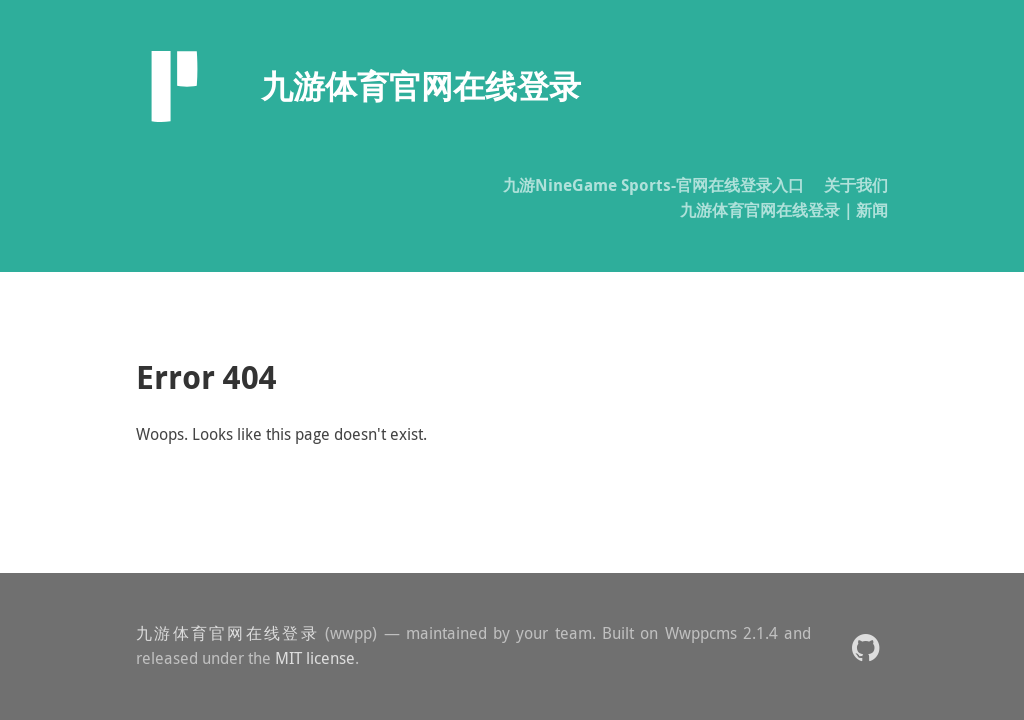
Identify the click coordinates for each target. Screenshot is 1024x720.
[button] (865, 646)
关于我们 (856, 185)
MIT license (315, 658)
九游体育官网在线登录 (227, 633)
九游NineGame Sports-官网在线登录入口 (653, 185)
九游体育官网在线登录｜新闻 (784, 210)
